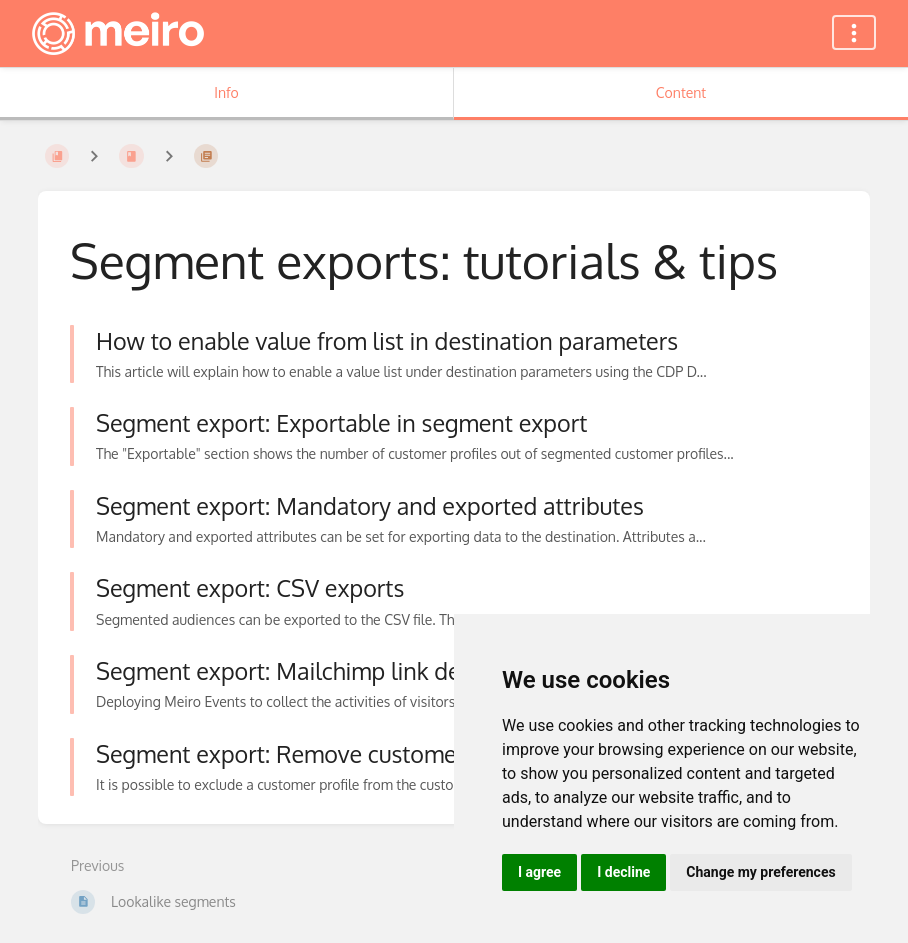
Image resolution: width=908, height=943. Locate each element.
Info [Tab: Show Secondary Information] (226, 92)
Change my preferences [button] (760, 872)
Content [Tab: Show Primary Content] (681, 92)
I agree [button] (539, 872)
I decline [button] (623, 872)
